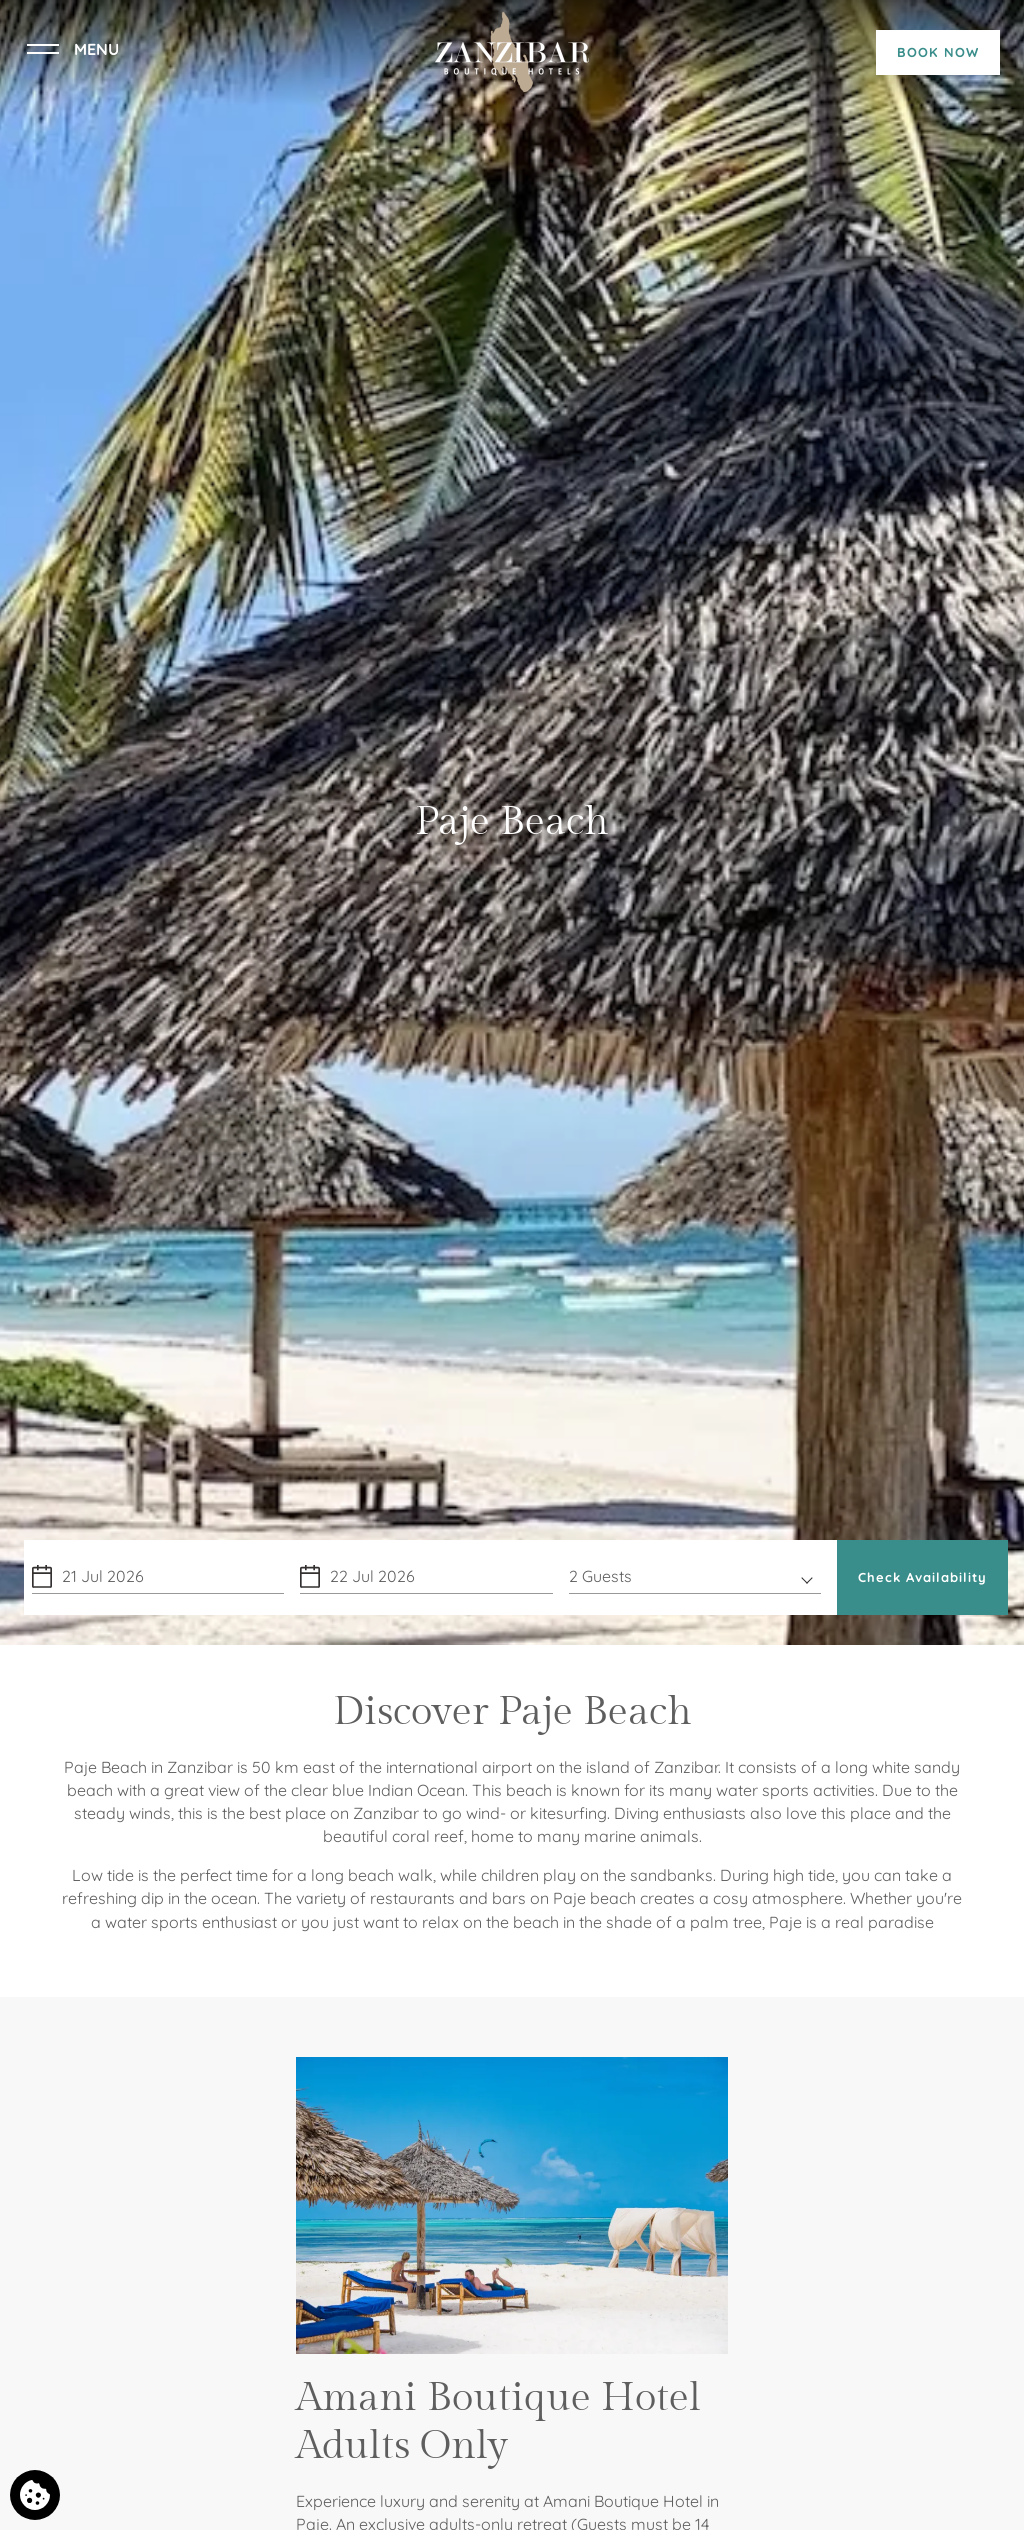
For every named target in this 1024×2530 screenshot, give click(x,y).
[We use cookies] (35, 2495)
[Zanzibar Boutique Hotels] (512, 50)
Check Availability (922, 1577)
